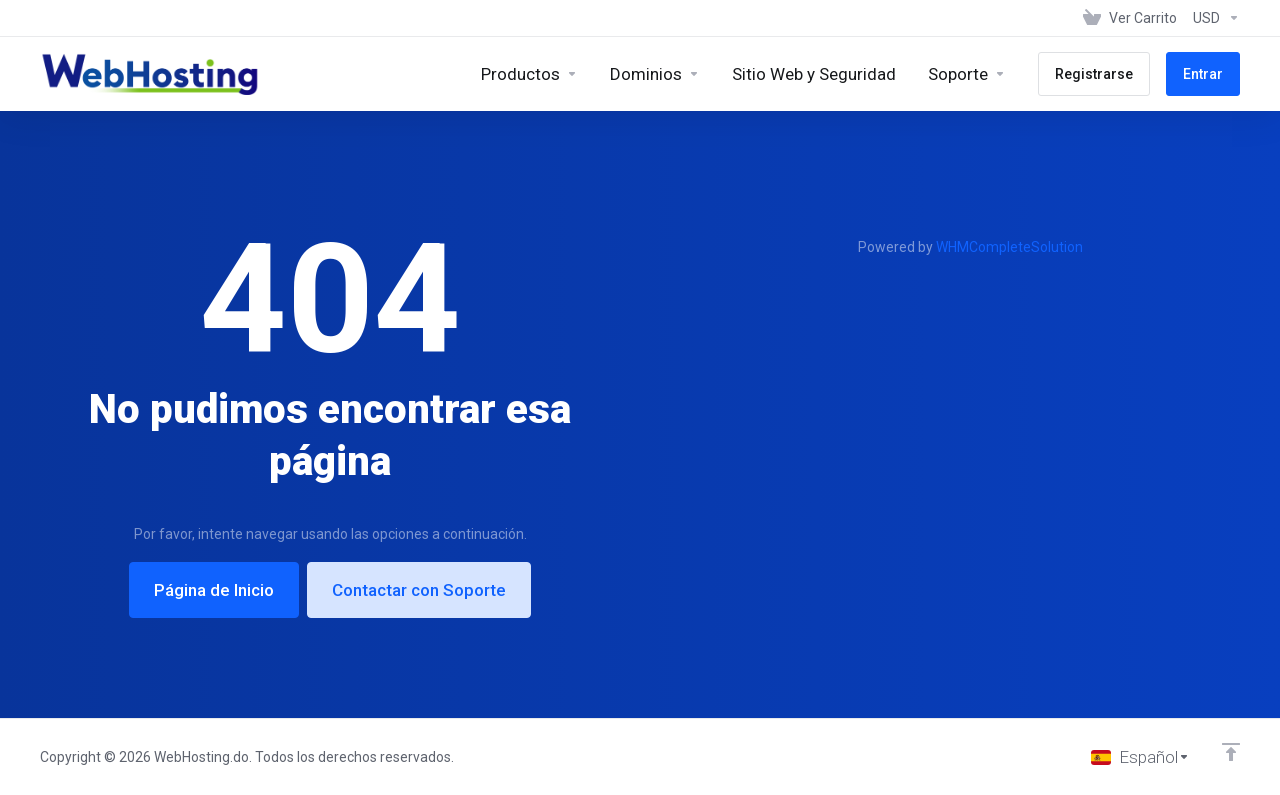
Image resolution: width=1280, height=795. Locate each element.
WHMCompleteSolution (1009, 247)
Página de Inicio (214, 590)
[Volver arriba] (1231, 752)
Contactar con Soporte (419, 590)
